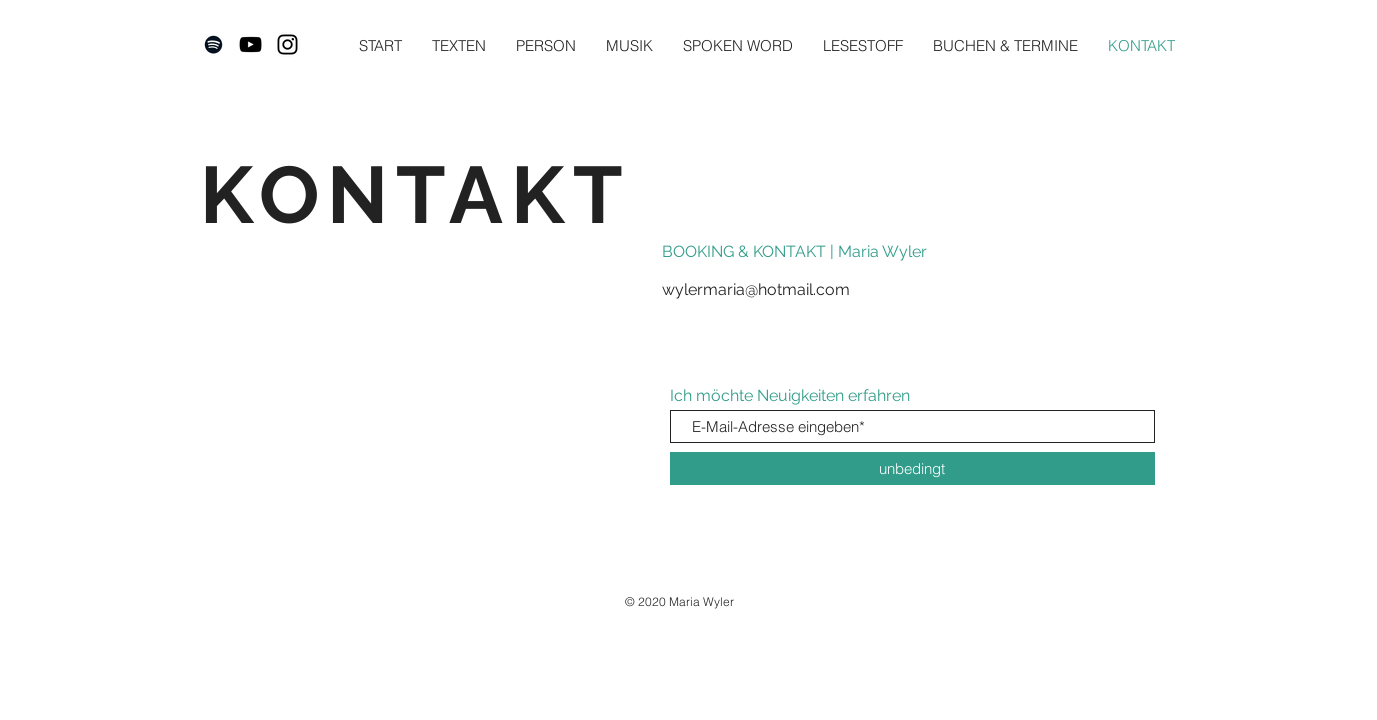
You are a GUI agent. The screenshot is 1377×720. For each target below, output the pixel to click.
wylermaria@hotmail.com (756, 289)
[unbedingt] (912, 468)
